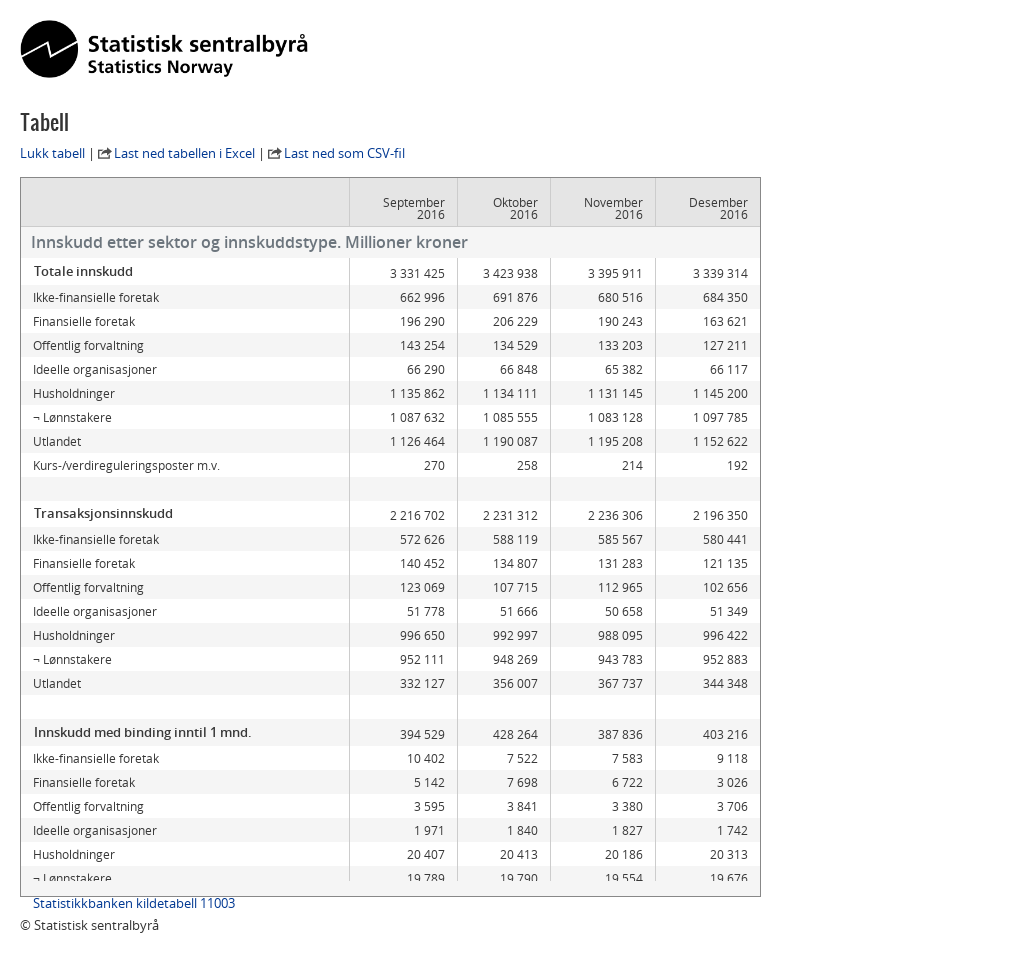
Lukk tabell (52, 153)
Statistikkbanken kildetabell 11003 (134, 903)
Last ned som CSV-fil (344, 153)
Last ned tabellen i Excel (184, 153)
